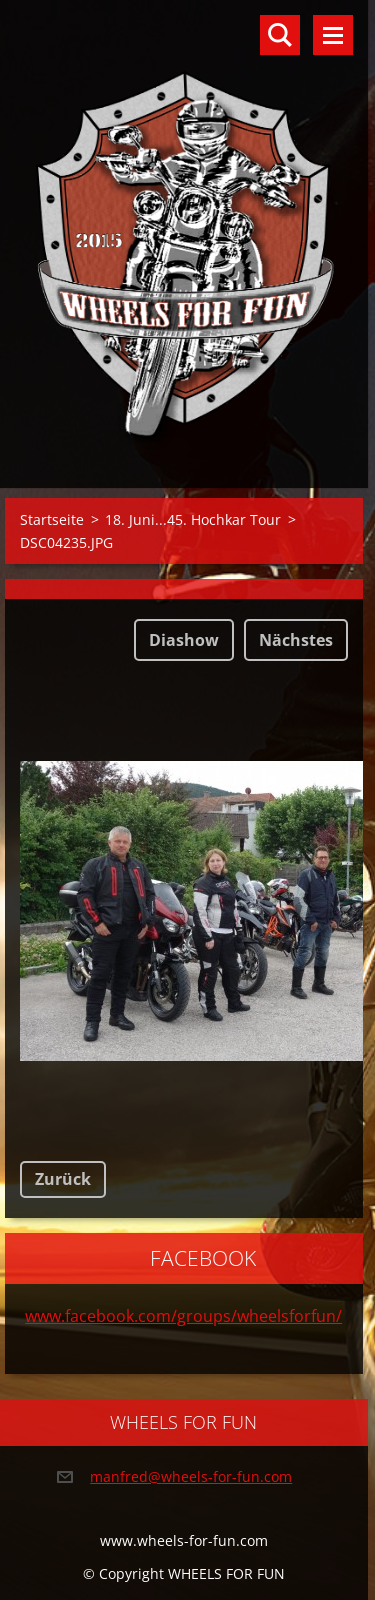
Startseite (52, 519)
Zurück (63, 1179)
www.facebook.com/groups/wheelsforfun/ (183, 1316)
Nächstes (296, 640)
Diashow (184, 640)
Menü (333, 35)
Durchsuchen (280, 35)
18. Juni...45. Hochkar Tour (193, 519)
